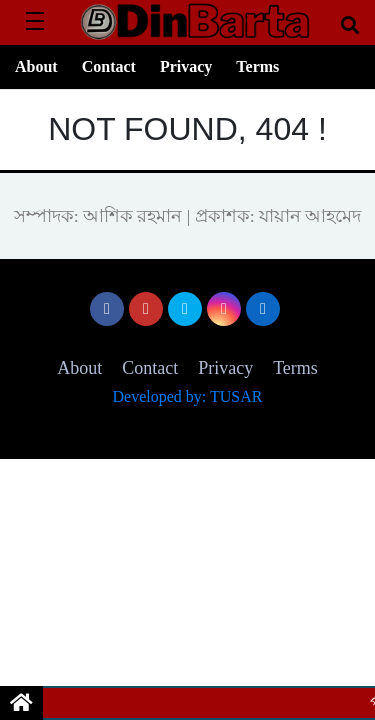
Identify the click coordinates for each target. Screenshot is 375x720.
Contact (109, 66)
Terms (257, 66)
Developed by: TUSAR (188, 396)
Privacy (186, 66)
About (36, 66)
